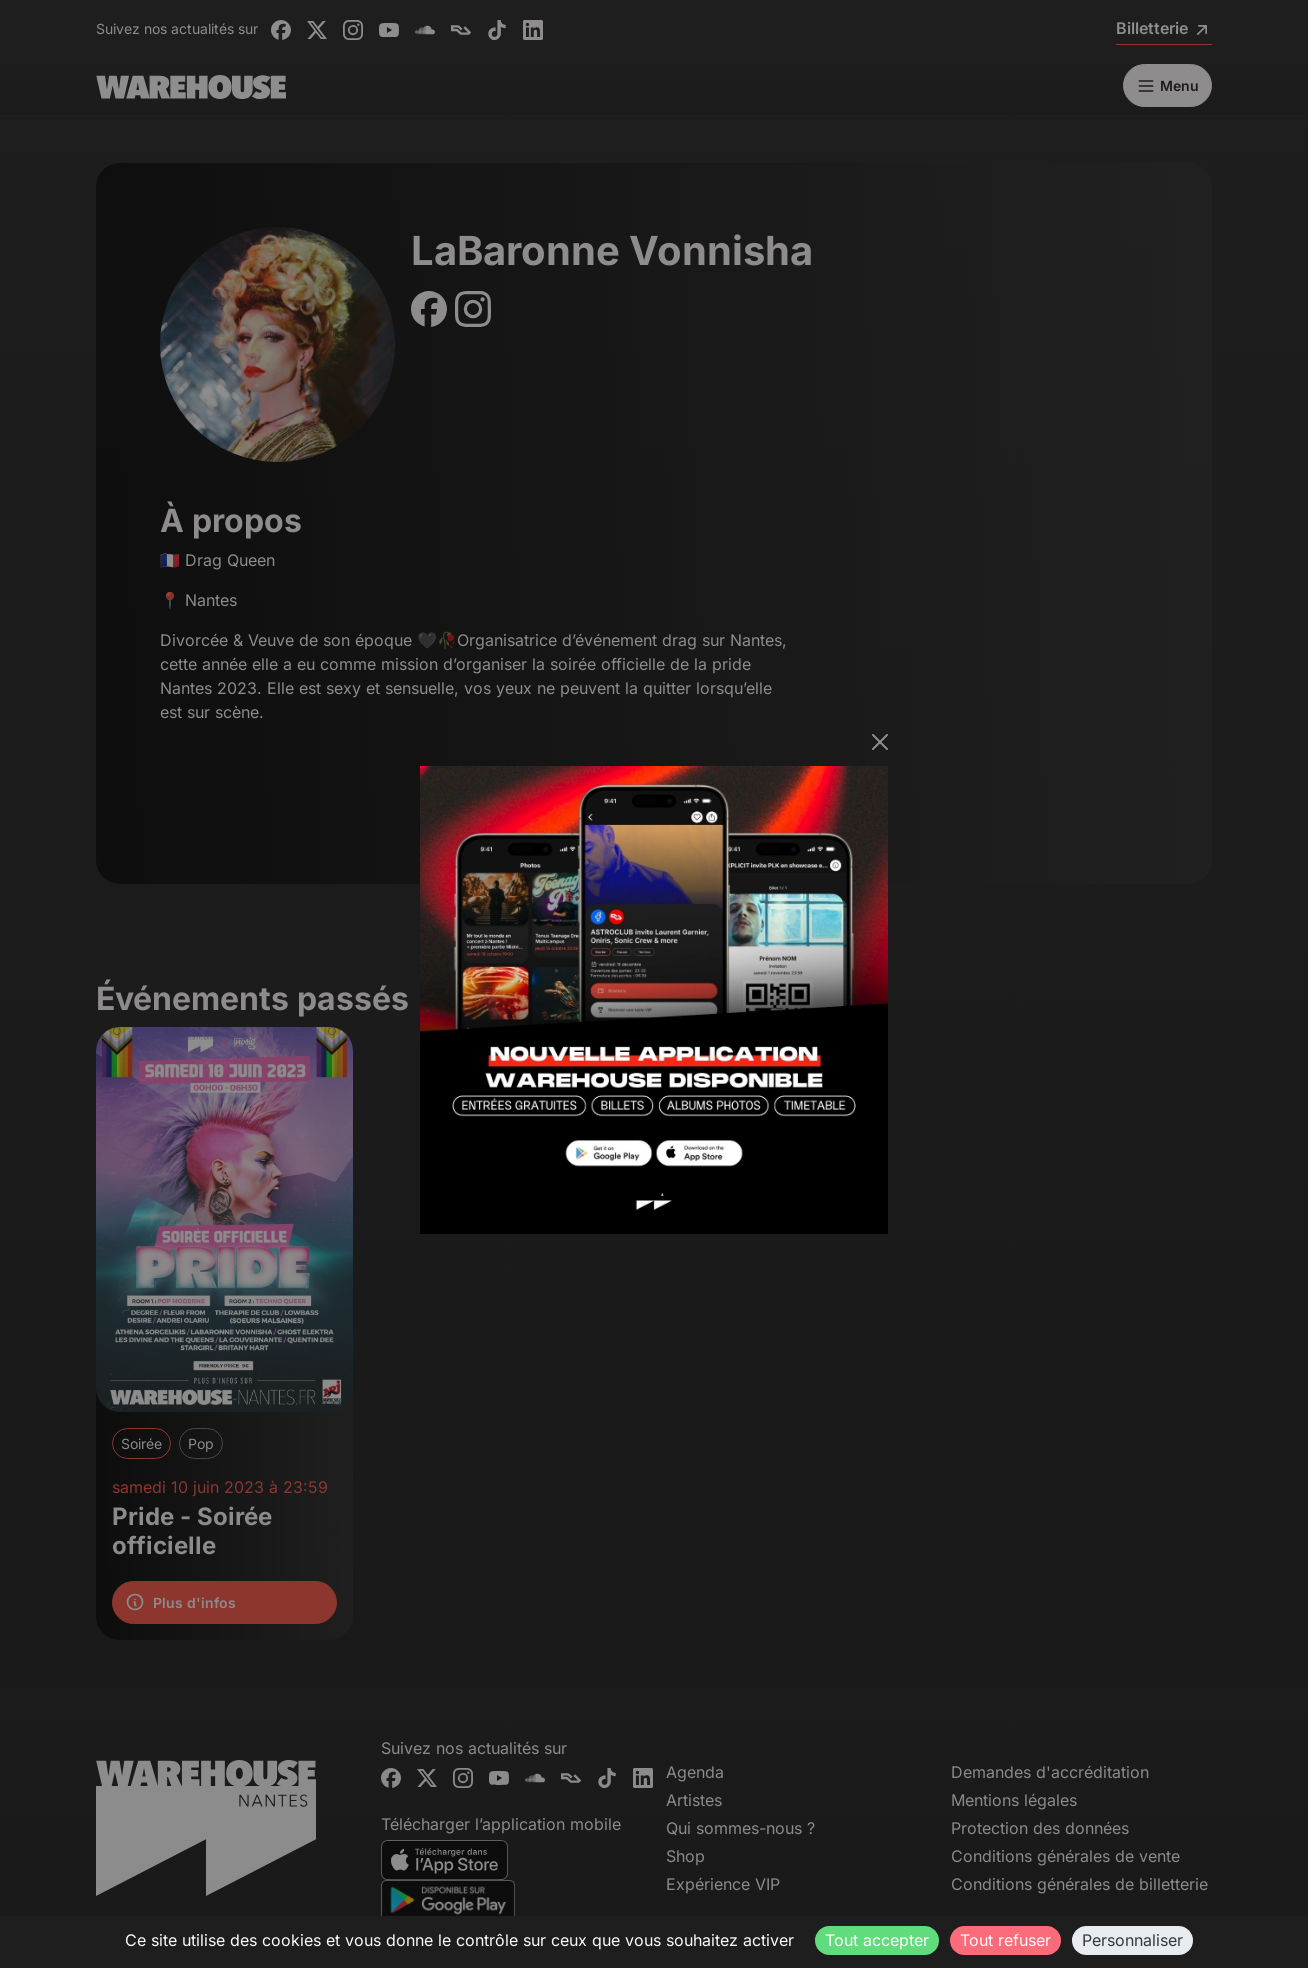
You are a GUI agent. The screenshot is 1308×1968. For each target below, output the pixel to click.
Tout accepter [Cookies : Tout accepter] (877, 1940)
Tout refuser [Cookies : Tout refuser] (1005, 1940)
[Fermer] (880, 742)
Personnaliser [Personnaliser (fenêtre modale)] (1132, 1940)
